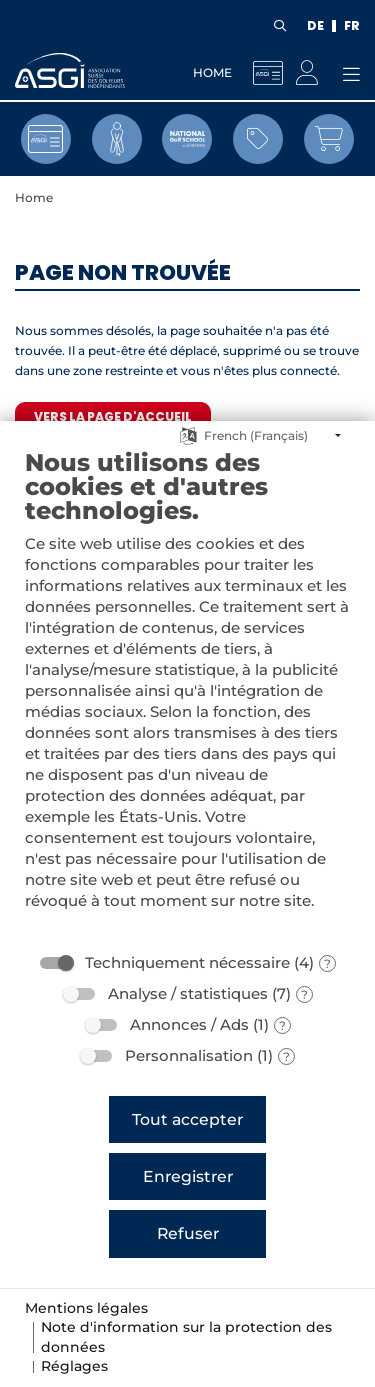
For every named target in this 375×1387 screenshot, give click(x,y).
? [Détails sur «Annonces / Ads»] (282, 1025)
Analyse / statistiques (188, 993)
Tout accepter (187, 1119)
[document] (187, 694)
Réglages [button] (74, 1366)
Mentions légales (86, 1308)
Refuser (188, 1233)
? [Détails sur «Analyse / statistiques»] (304, 994)
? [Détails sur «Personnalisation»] (286, 1056)
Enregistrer (188, 1176)
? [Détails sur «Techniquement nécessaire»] (327, 963)
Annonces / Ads (189, 1024)
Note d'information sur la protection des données (186, 1337)
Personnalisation (189, 1055)
